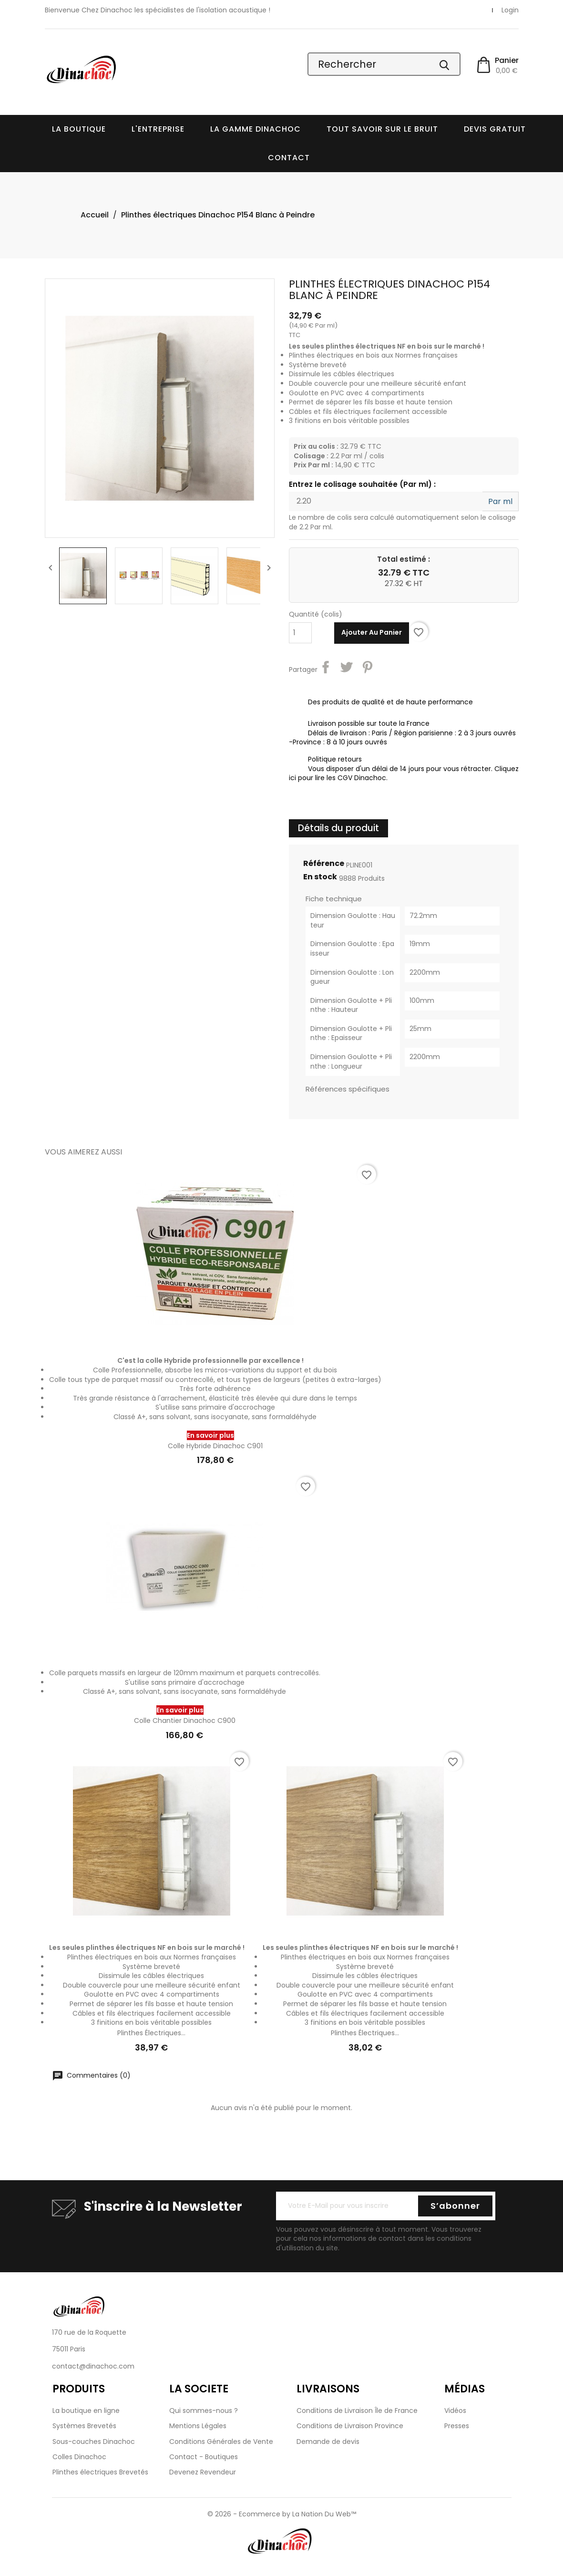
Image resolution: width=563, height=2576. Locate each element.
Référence (323, 863)
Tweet (348, 668)
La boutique (79, 129)
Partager (327, 668)
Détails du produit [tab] (338, 828)
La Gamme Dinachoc (255, 129)
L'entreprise (158, 129)
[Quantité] (300, 632)
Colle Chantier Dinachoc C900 (184, 1720)
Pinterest (369, 668)
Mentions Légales (197, 2426)
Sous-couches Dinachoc (93, 2441)
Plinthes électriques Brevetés (100, 2472)
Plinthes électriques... (151, 2033)
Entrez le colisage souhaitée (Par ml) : (362, 484)
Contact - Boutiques (203, 2457)
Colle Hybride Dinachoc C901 (215, 1446)
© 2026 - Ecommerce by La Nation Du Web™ (281, 2514)
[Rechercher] (384, 64)
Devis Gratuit (495, 129)
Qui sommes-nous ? (203, 2410)
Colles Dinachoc (79, 2457)
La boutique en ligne (86, 2410)
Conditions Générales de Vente (221, 2441)
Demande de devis (328, 2441)
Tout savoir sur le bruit (382, 129)
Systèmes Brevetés (84, 2426)
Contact (289, 157)
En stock (320, 877)
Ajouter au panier (371, 632)
